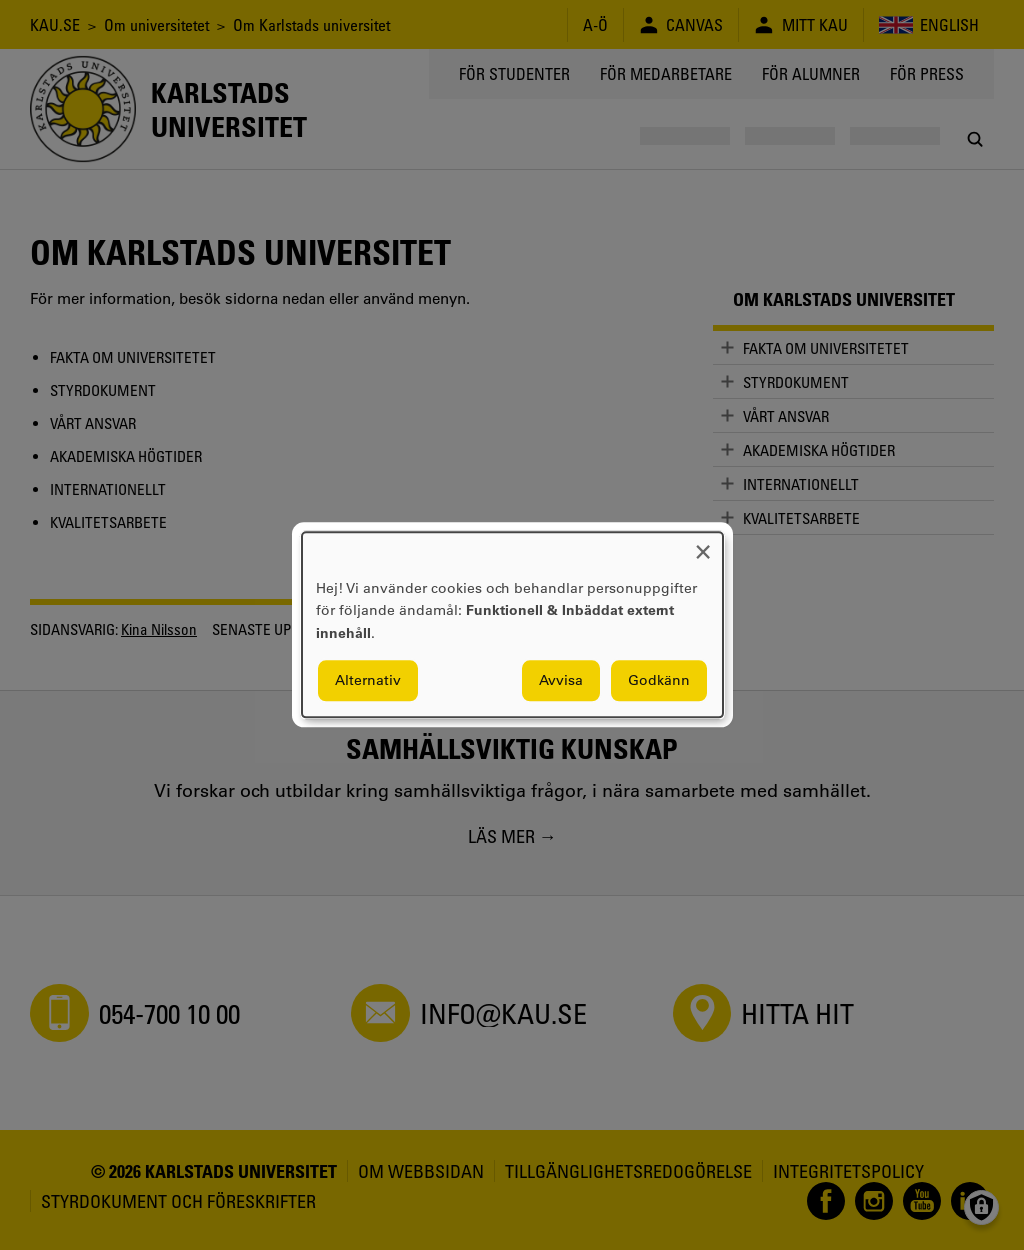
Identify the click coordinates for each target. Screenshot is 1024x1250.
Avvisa (561, 681)
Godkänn (659, 681)
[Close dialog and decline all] (703, 544)
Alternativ (368, 681)
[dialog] (512, 624)
